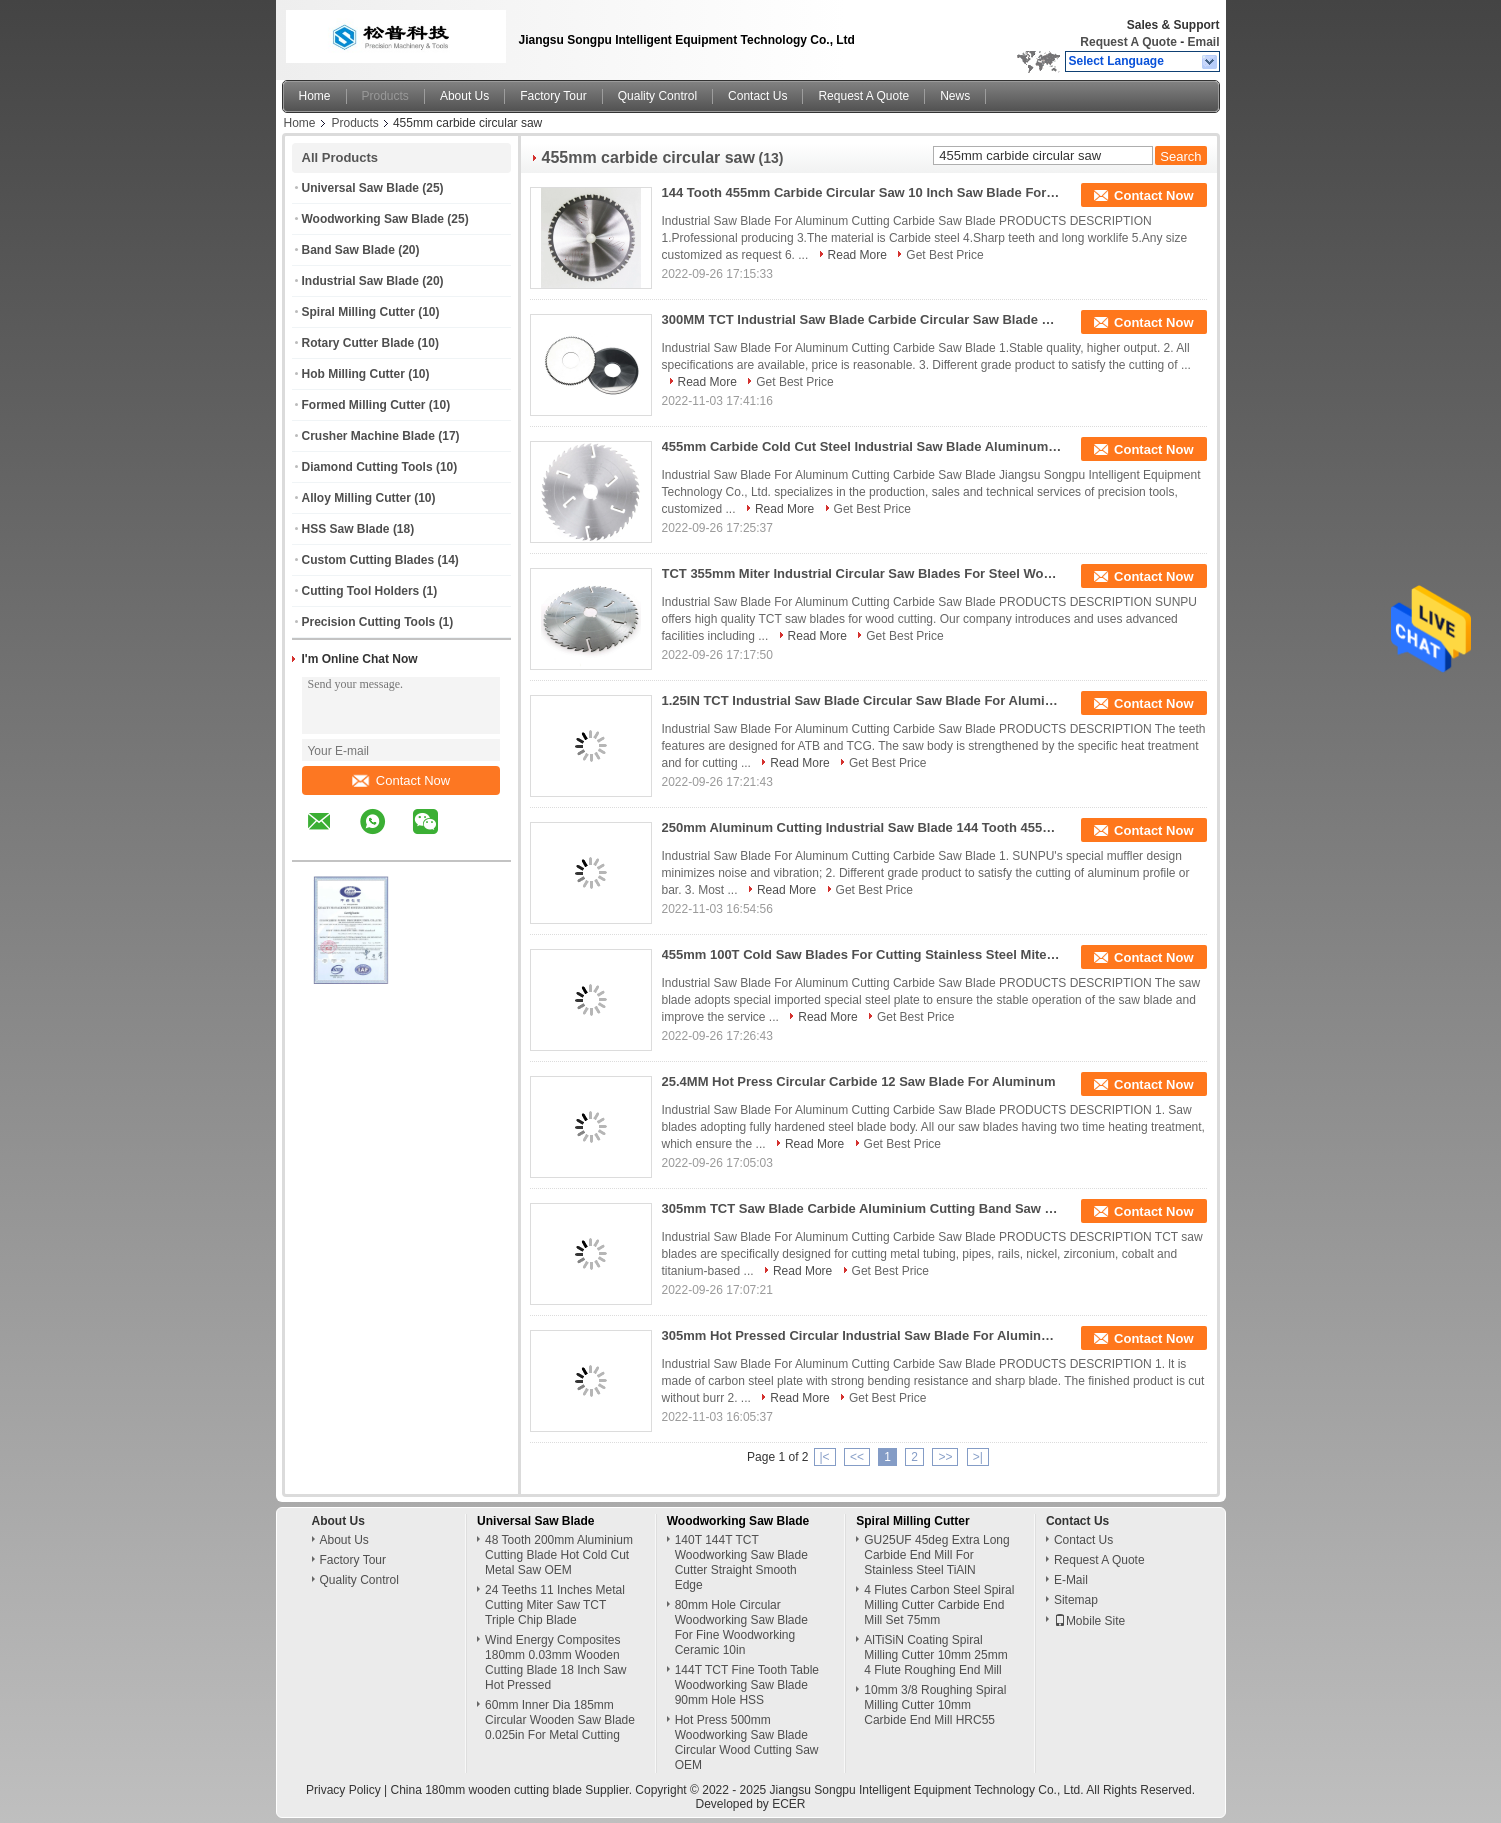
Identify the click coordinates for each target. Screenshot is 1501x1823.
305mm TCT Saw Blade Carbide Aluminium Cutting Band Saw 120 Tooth (862, 1208)
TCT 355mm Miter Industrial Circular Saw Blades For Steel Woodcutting (862, 573)
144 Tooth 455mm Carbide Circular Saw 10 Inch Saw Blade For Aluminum (862, 192)
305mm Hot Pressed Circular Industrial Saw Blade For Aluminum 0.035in (862, 1335)
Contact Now (401, 780)
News (955, 96)
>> (945, 1457)
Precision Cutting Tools (369, 622)
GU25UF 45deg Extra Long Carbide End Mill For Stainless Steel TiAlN (936, 1555)
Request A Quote (1128, 42)
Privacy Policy (343, 1790)
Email (1203, 42)
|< (825, 1457)
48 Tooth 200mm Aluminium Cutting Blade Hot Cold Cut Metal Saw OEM (559, 1555)
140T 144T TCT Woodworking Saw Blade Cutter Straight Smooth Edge (741, 1562)
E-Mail (1071, 1580)
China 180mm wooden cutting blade (486, 1790)
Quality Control (657, 96)
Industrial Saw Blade (360, 281)
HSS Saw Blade (346, 529)
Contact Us (757, 96)
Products (385, 96)
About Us (464, 96)
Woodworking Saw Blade (373, 219)
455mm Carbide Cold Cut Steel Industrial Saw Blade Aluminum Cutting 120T (862, 446)
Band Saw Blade (348, 250)
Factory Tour (553, 96)
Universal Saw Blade (360, 188)
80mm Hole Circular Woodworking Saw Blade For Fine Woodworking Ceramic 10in (741, 1627)
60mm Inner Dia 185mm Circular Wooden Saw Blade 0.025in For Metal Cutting (560, 1720)
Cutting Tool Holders (361, 591)
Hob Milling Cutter (353, 374)
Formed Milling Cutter (364, 405)
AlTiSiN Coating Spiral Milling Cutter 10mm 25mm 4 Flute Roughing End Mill (935, 1655)
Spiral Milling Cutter (358, 312)
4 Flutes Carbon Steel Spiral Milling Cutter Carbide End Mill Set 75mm (939, 1605)
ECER (788, 1804)
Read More (857, 255)
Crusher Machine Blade (368, 436)
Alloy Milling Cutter (356, 498)
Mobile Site (1089, 1621)
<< (857, 1457)
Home (315, 96)
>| (978, 1457)
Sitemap (1076, 1600)
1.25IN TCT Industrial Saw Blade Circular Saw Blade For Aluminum (862, 700)
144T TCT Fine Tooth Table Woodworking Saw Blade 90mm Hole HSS (747, 1685)
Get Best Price (944, 255)
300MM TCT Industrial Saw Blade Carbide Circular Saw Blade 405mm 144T (862, 319)
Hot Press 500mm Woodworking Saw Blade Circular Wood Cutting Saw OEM (747, 1742)
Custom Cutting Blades (368, 560)
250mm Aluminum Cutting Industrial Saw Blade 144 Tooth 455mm (862, 827)
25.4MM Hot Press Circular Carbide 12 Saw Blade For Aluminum (859, 1081)
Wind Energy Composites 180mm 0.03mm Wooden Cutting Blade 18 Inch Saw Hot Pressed (555, 1662)
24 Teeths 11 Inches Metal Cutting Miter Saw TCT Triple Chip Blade (555, 1605)
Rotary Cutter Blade (358, 343)
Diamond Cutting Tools (367, 467)
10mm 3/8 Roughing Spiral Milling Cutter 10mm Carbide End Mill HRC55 (935, 1705)
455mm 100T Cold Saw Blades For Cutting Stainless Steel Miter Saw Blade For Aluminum (862, 954)
